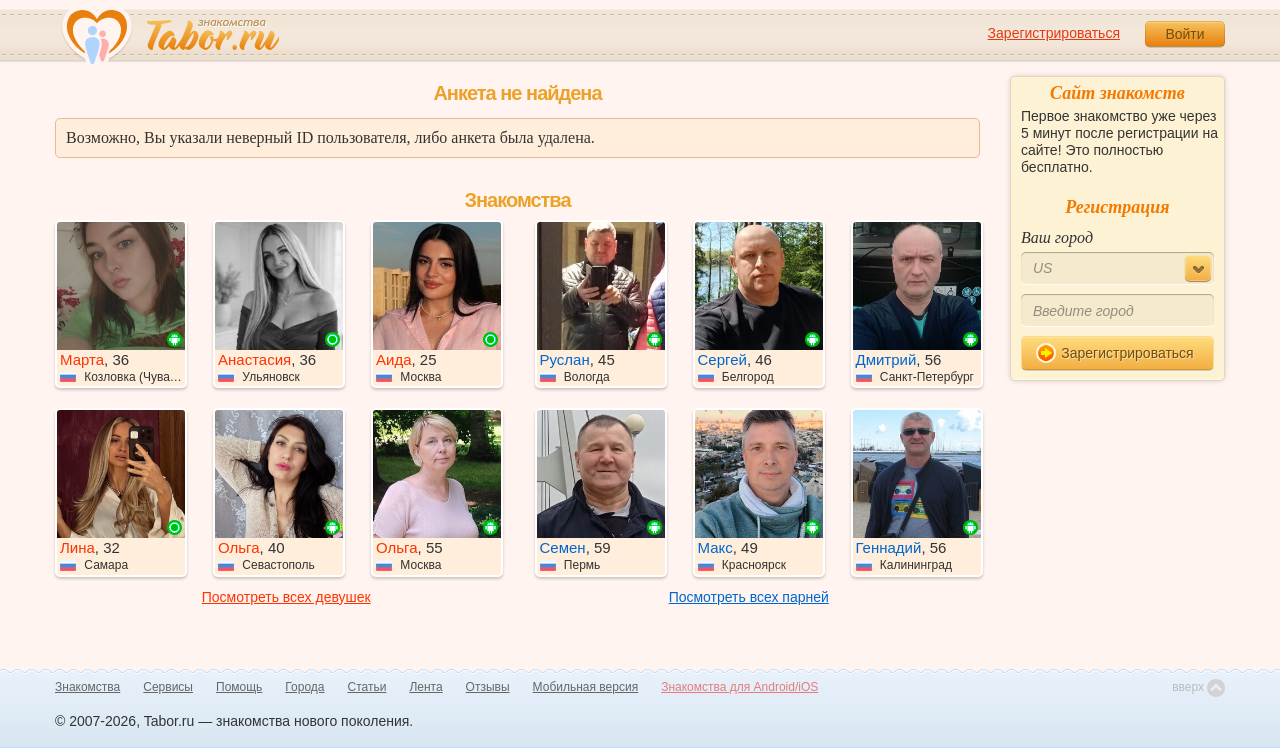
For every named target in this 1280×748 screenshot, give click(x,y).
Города (304, 687)
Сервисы (168, 687)
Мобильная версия (586, 687)
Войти (1184, 34)
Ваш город (1057, 237)
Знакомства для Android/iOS (739, 687)
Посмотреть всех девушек (286, 597)
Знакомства (87, 687)
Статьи (367, 687)
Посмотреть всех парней (749, 597)
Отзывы (488, 687)
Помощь (239, 687)
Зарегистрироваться (1054, 33)
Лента (425, 687)
